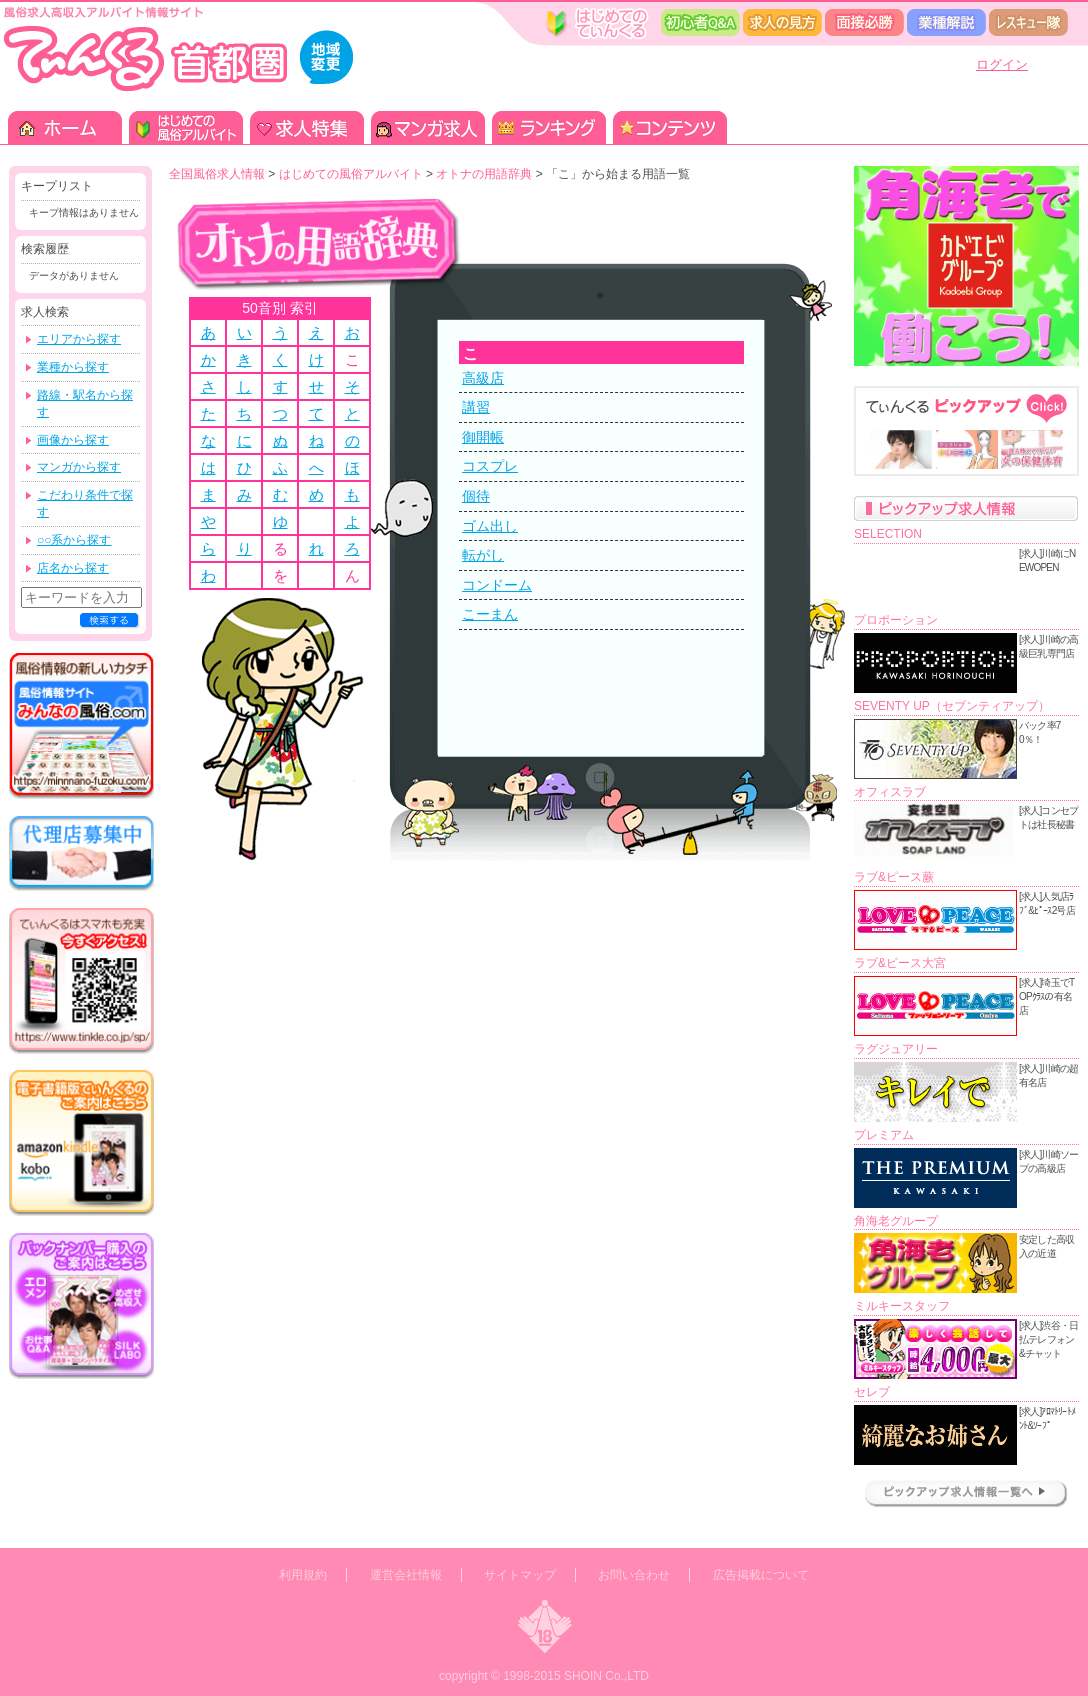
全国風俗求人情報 (217, 174)
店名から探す (73, 568)
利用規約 (303, 1575)
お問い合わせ (634, 1575)
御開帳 (483, 437)
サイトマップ (520, 1575)
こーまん (490, 614)
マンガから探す (79, 467)
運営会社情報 (406, 1575)
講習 (476, 407)
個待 (476, 496)
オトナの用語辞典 (484, 174)
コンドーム (497, 585)
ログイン (1002, 64)
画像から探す (73, 440)
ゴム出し (490, 526)
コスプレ (490, 466)
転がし (483, 555)
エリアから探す (79, 339)
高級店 (483, 378)
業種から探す (73, 367)
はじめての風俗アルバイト (351, 174)
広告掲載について (761, 1575)
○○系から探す (74, 540)
